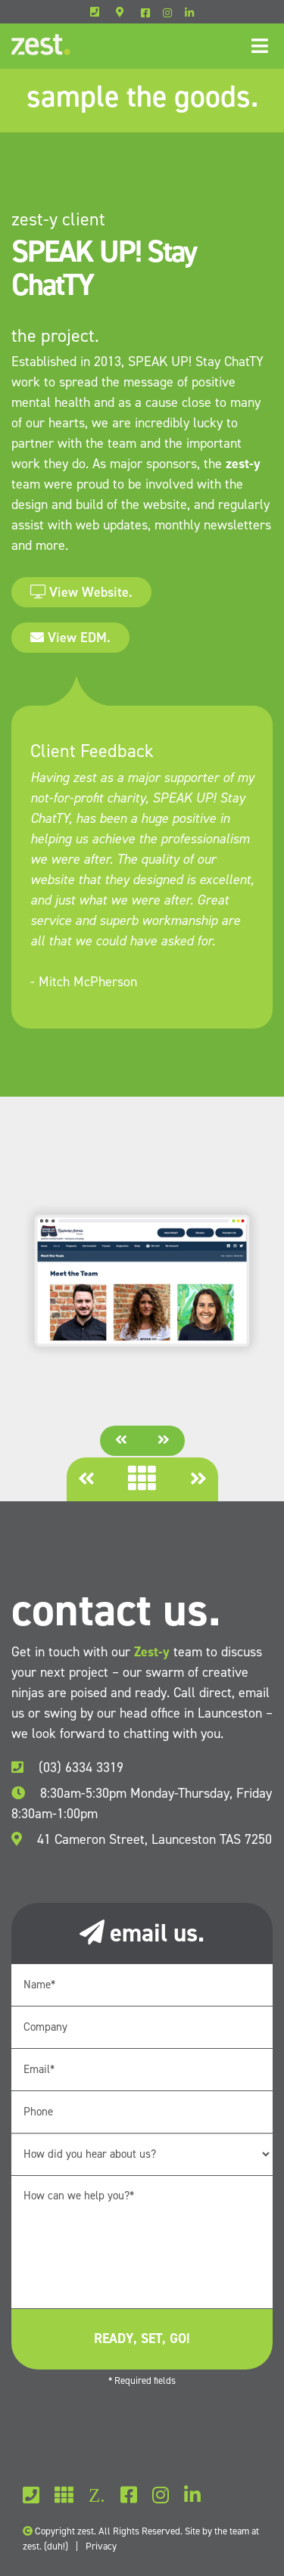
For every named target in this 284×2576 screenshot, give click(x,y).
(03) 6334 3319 (67, 1767)
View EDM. (70, 637)
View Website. (81, 592)
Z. (97, 2495)
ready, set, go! (142, 2338)
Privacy (101, 2546)
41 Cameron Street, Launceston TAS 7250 (141, 1839)
